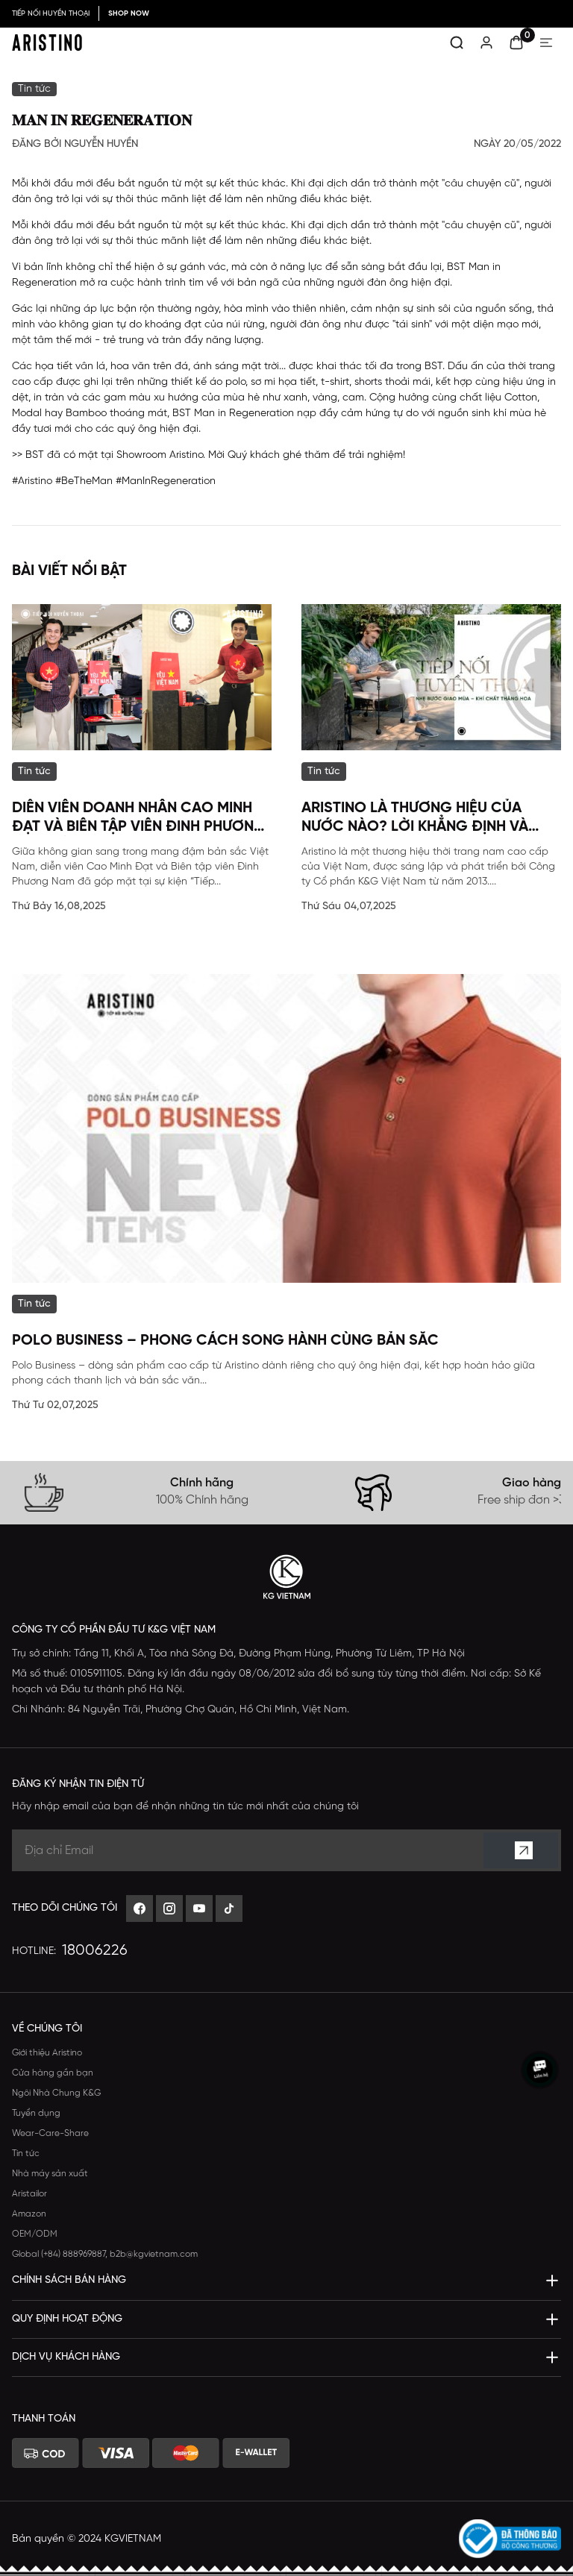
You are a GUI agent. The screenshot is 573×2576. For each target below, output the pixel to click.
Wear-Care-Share (50, 2133)
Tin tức (26, 2153)
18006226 (95, 1950)
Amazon (29, 2214)
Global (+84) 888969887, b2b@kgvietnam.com (105, 2254)
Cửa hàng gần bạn (52, 2073)
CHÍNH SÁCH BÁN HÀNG (69, 2280)
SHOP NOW (128, 14)
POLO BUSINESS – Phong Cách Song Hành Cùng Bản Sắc (225, 1340)
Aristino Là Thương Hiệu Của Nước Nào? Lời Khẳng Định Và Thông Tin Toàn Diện (414, 818)
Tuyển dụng (36, 2113)
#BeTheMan (84, 481)
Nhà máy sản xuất (50, 2173)
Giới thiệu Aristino (47, 2053)
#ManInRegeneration (166, 481)
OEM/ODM (34, 2234)
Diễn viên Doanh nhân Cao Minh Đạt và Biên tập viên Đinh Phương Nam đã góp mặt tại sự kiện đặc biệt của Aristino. (139, 818)
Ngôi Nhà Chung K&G (56, 2093)
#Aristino (32, 481)
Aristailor (29, 2194)
